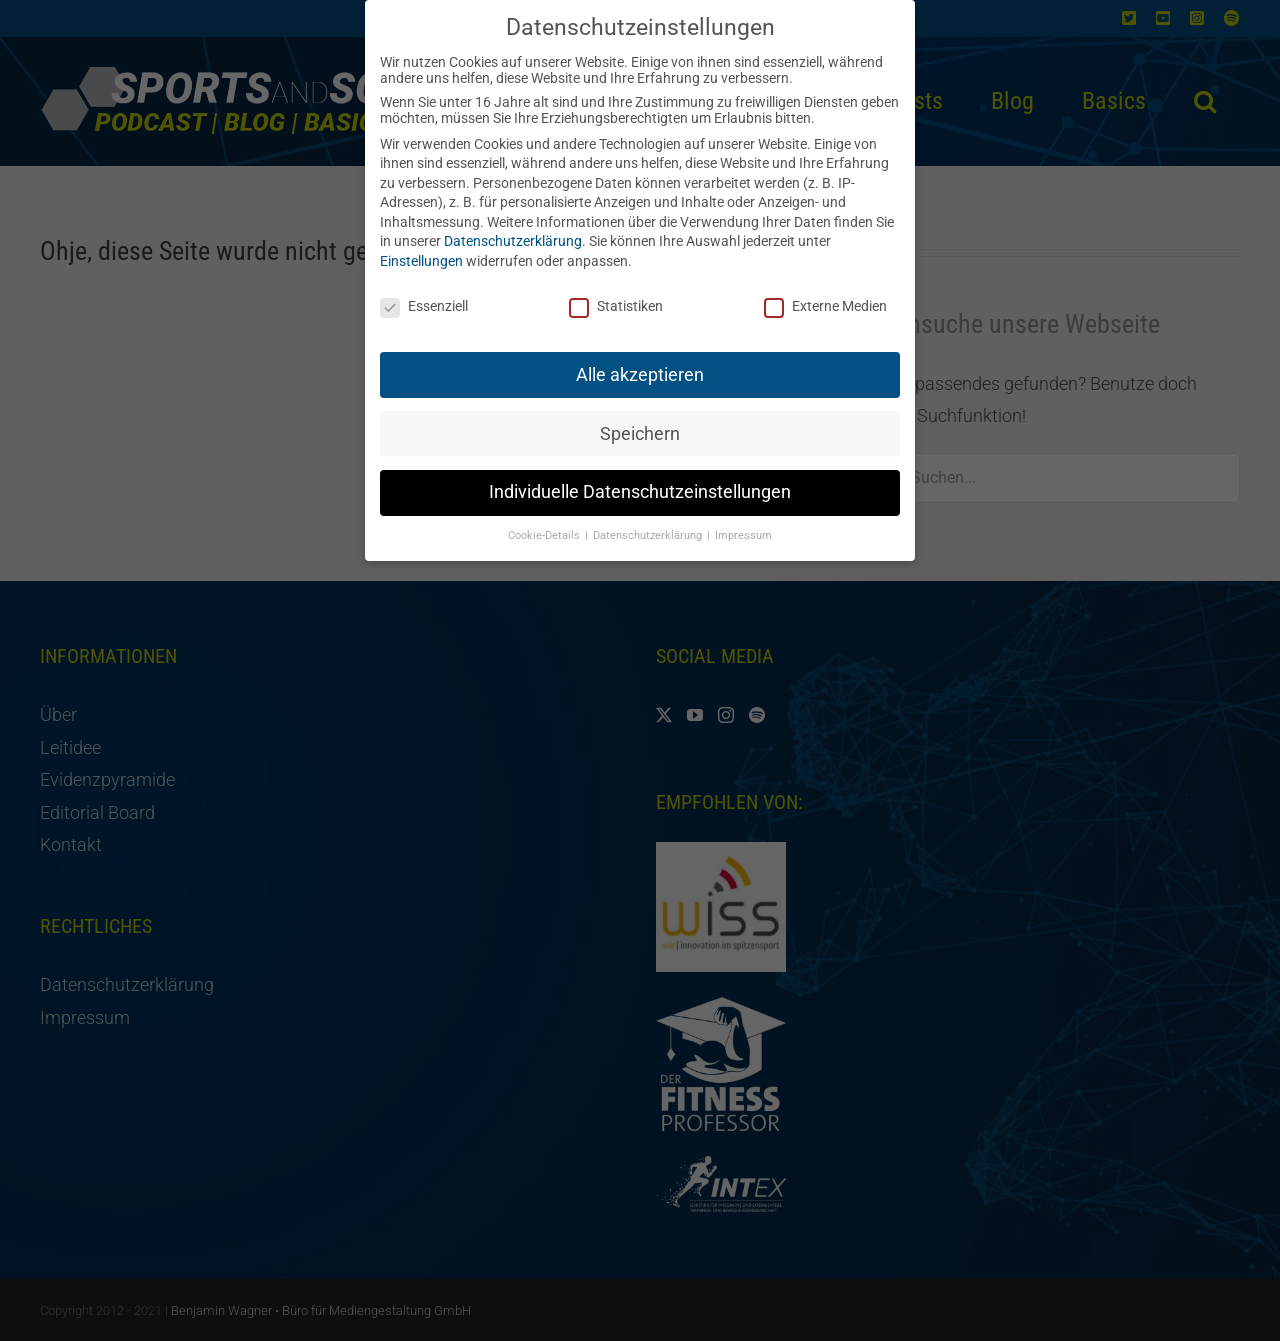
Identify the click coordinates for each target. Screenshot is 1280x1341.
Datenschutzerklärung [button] (649, 519)
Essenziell (424, 290)
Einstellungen (421, 245)
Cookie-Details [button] (545, 519)
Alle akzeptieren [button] (640, 358)
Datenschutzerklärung (513, 225)
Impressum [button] (743, 519)
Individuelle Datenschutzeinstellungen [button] (640, 476)
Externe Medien (825, 290)
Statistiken (616, 290)
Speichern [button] (640, 417)
